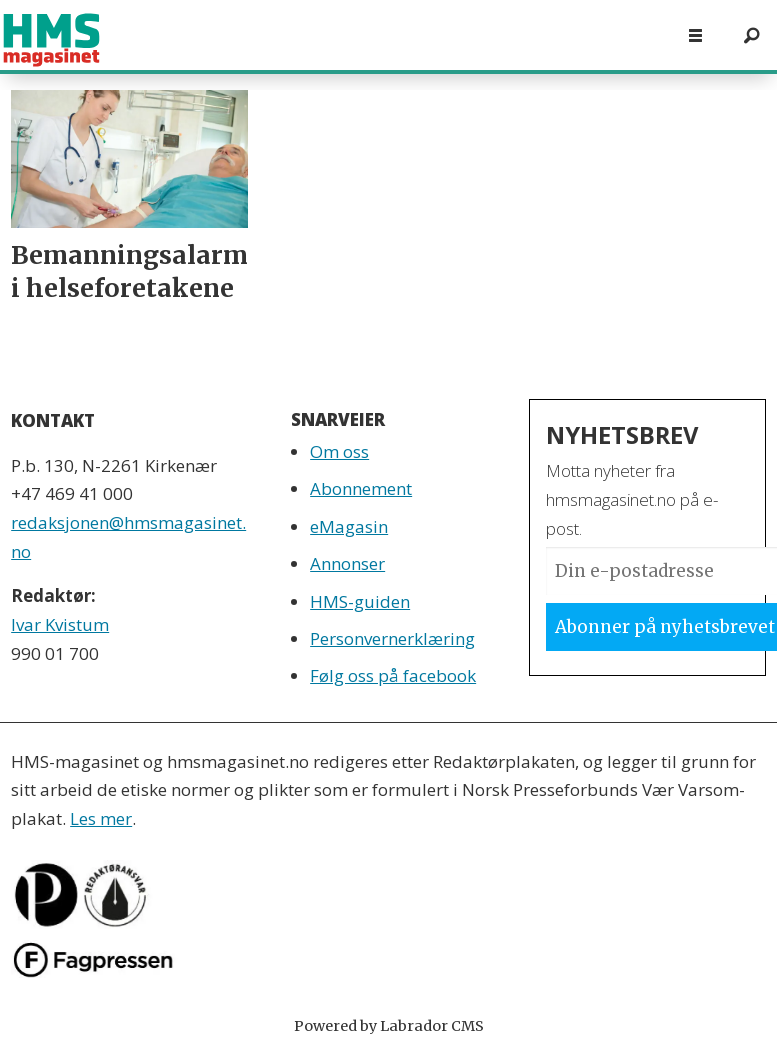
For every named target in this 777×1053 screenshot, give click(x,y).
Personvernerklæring (392, 638)
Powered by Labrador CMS (389, 1026)
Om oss (339, 451)
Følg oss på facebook (393, 675)
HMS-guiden (360, 601)
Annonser (347, 563)
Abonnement (361, 488)
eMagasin (349, 526)
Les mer (101, 818)
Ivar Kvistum (60, 624)
